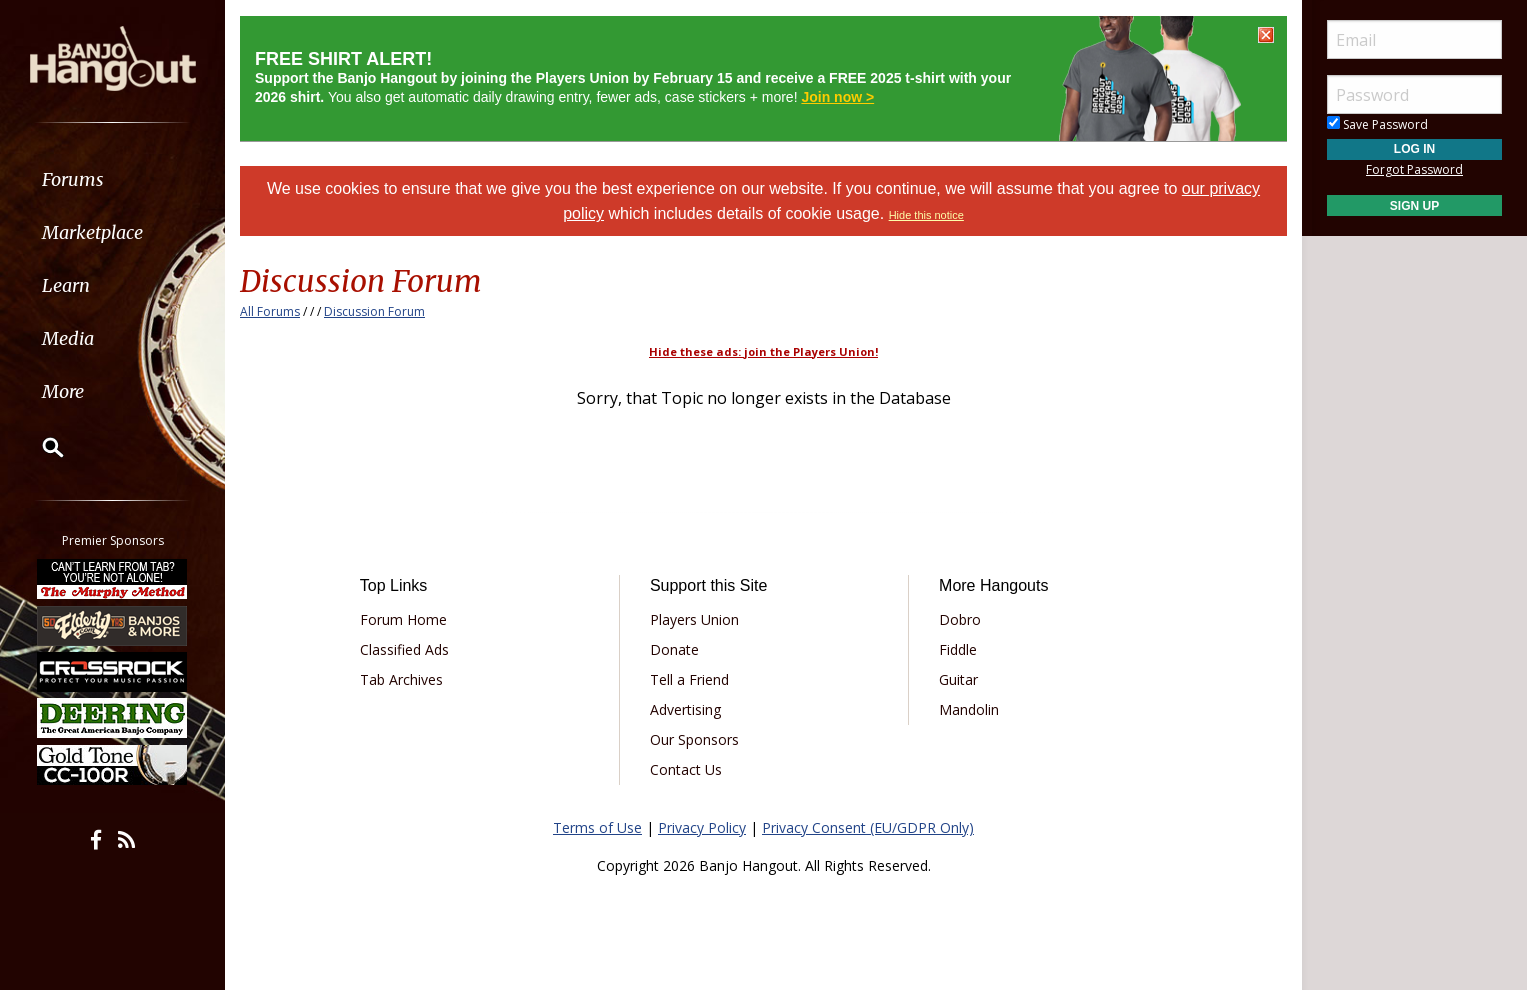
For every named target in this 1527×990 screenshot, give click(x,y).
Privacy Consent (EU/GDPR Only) (868, 827)
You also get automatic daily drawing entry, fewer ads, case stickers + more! (633, 78)
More (63, 391)
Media (68, 338)
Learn (66, 285)
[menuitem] (112, 179)
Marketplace (92, 232)
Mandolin (969, 709)
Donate (674, 649)
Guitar (958, 679)
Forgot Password (1414, 169)
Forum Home (403, 619)
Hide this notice (926, 215)
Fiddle (958, 649)
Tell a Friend (689, 679)
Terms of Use (597, 827)
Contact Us (686, 769)
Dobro (960, 619)
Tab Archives (401, 679)
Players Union (694, 619)
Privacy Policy (702, 827)
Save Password (1377, 124)
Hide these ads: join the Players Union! (763, 351)
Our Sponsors (694, 739)
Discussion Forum (374, 311)
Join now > (837, 97)
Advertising (685, 709)
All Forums (270, 311)
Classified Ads (404, 649)
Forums (73, 179)
